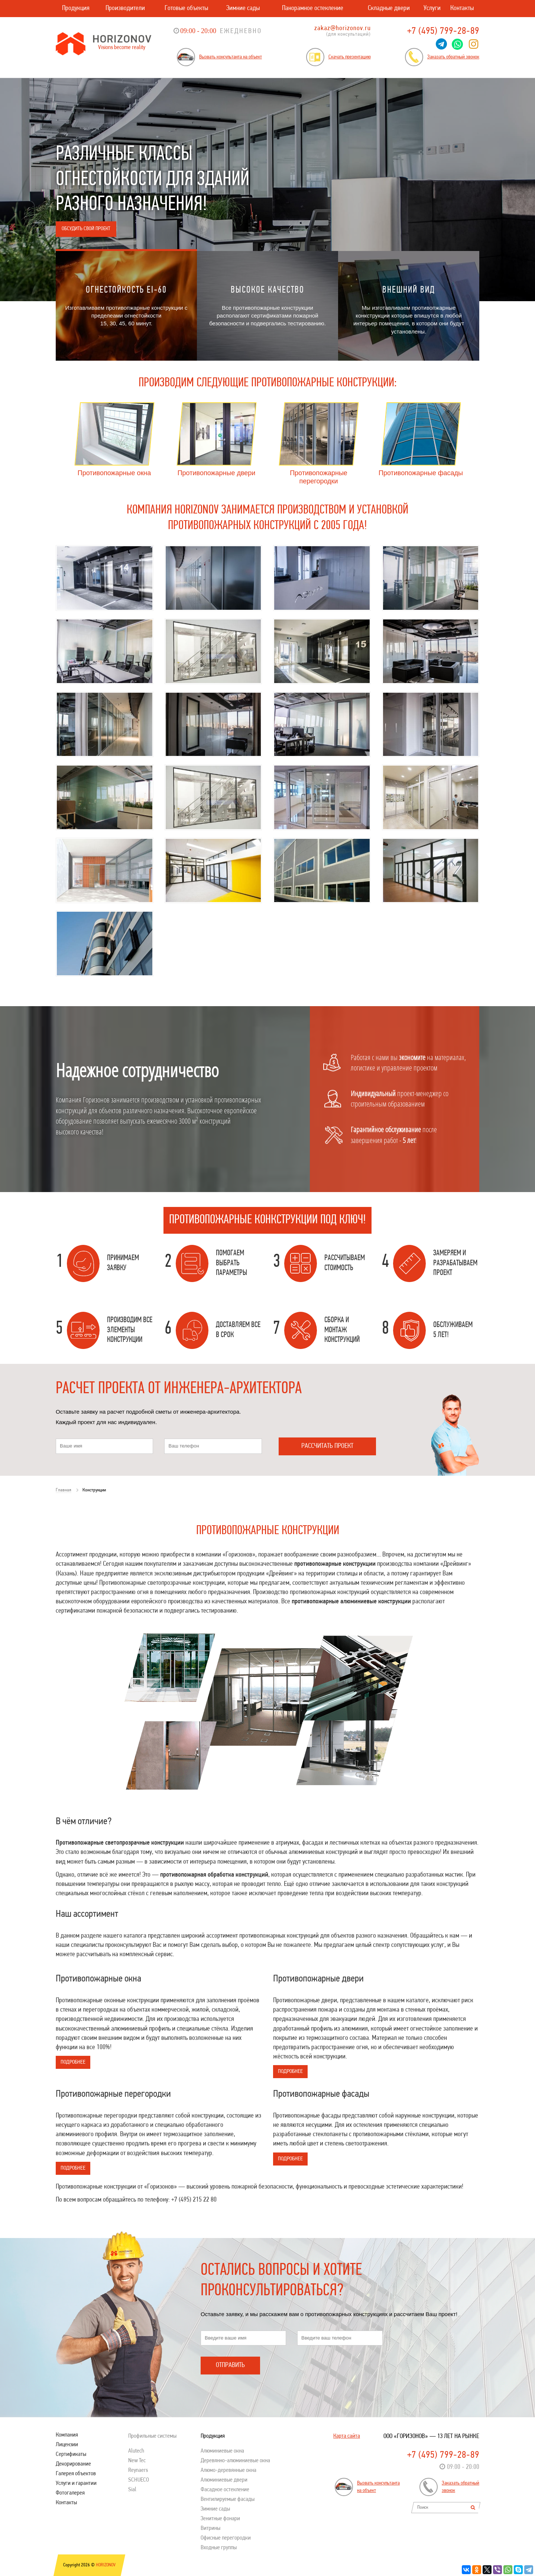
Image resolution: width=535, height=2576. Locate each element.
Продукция (76, 8)
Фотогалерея (70, 2493)
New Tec (137, 2461)
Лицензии (67, 2445)
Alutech (136, 2451)
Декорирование (73, 2464)
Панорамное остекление (312, 8)
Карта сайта (346, 2436)
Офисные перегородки (226, 2538)
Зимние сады (243, 8)
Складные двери (389, 8)
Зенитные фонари (220, 2519)
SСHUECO (138, 2480)
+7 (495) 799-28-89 (443, 31)
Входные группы (219, 2548)
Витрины (210, 2528)
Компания (67, 2435)
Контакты (462, 8)
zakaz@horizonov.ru (342, 28)
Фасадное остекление (225, 2490)
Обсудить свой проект (86, 229)
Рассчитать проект (327, 1446)
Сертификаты (71, 2454)
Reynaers (138, 2470)
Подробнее (73, 2062)
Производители (125, 8)
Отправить (230, 2365)
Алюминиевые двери (224, 2480)
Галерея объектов (76, 2474)
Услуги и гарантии (76, 2483)
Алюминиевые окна (222, 2451)
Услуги (432, 8)
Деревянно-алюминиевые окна (235, 2461)
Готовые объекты (186, 8)
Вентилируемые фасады (227, 2499)
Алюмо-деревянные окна (228, 2470)
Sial (132, 2490)
